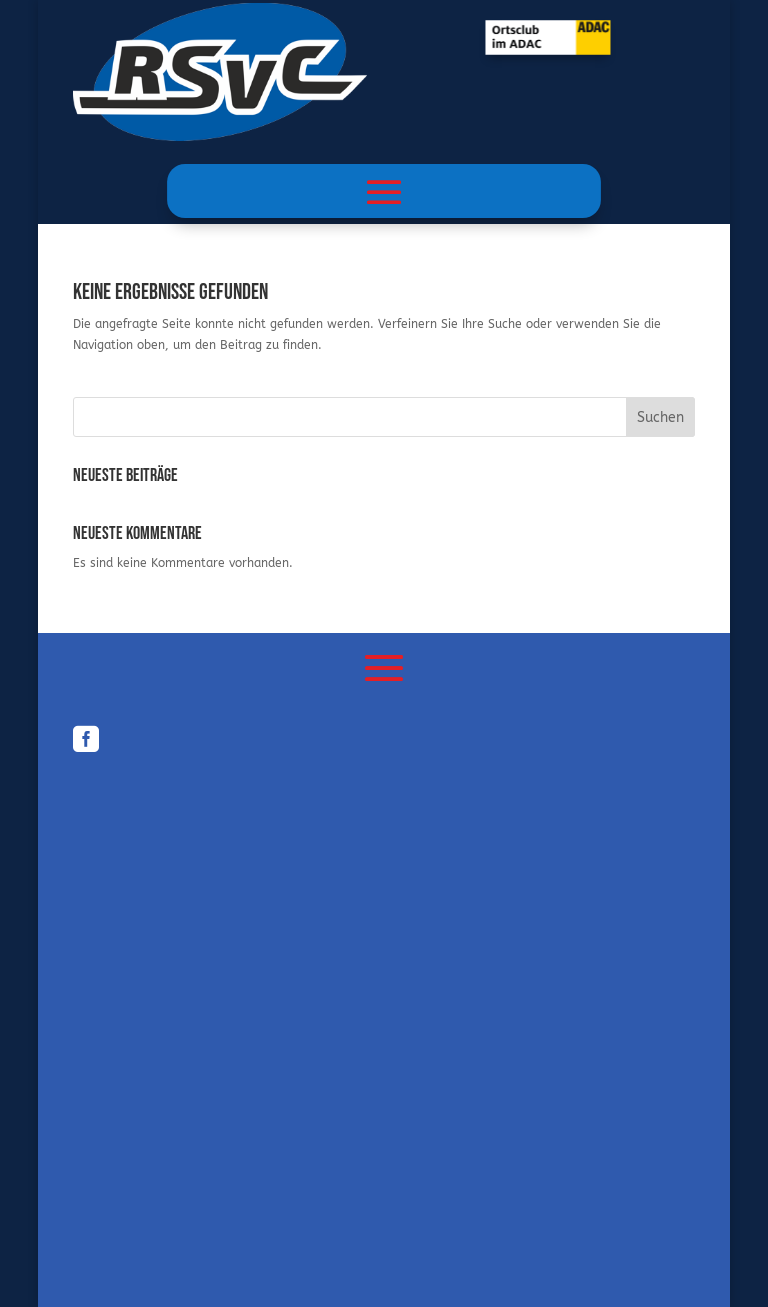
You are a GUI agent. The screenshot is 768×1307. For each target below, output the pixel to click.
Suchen (660, 417)
